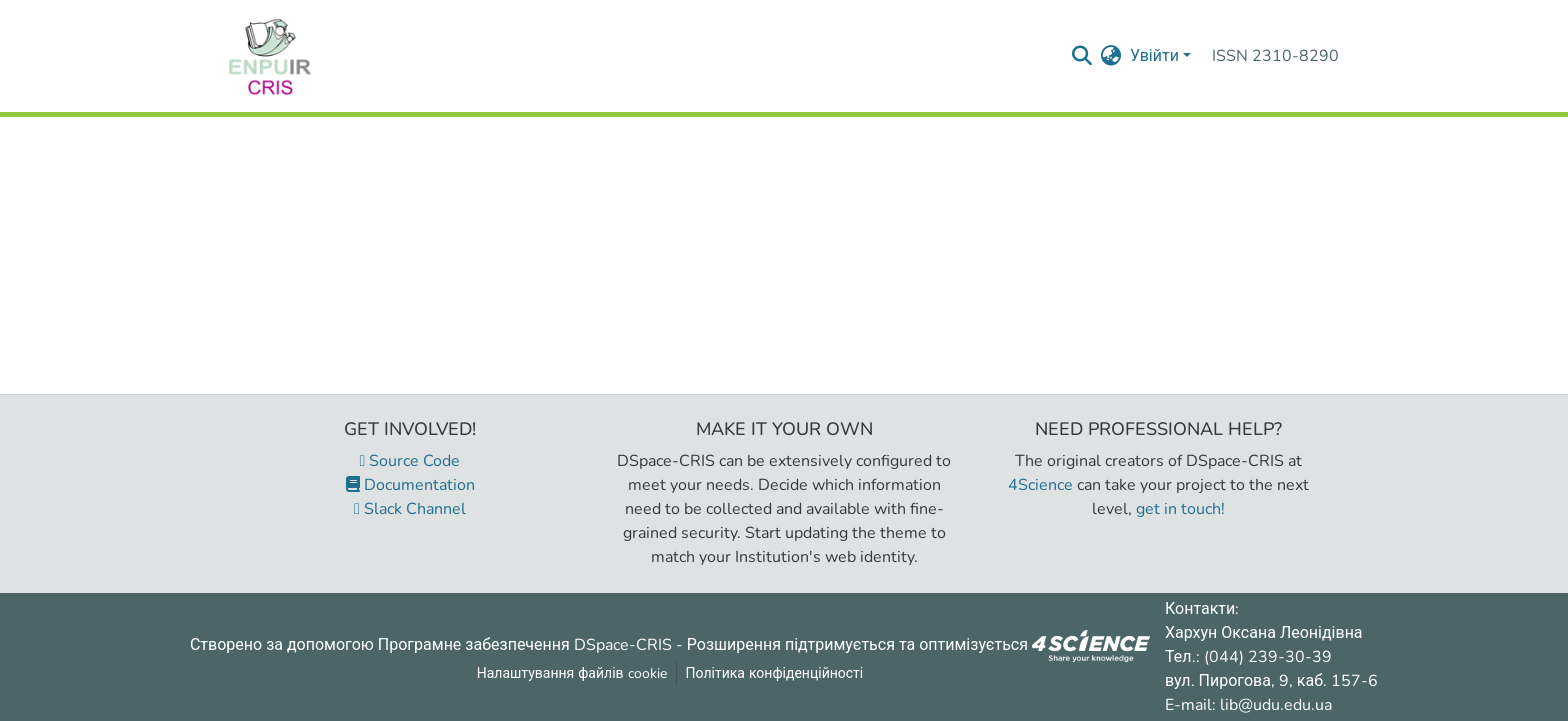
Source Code (410, 461)
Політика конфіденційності (775, 673)
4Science (1040, 485)
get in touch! (1180, 509)
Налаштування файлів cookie (572, 673)
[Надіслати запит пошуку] (1082, 56)
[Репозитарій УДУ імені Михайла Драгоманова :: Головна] (270, 56)
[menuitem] (1111, 56)
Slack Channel (410, 509)
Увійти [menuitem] (1154, 56)
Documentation (410, 485)
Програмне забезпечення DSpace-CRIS (525, 644)
